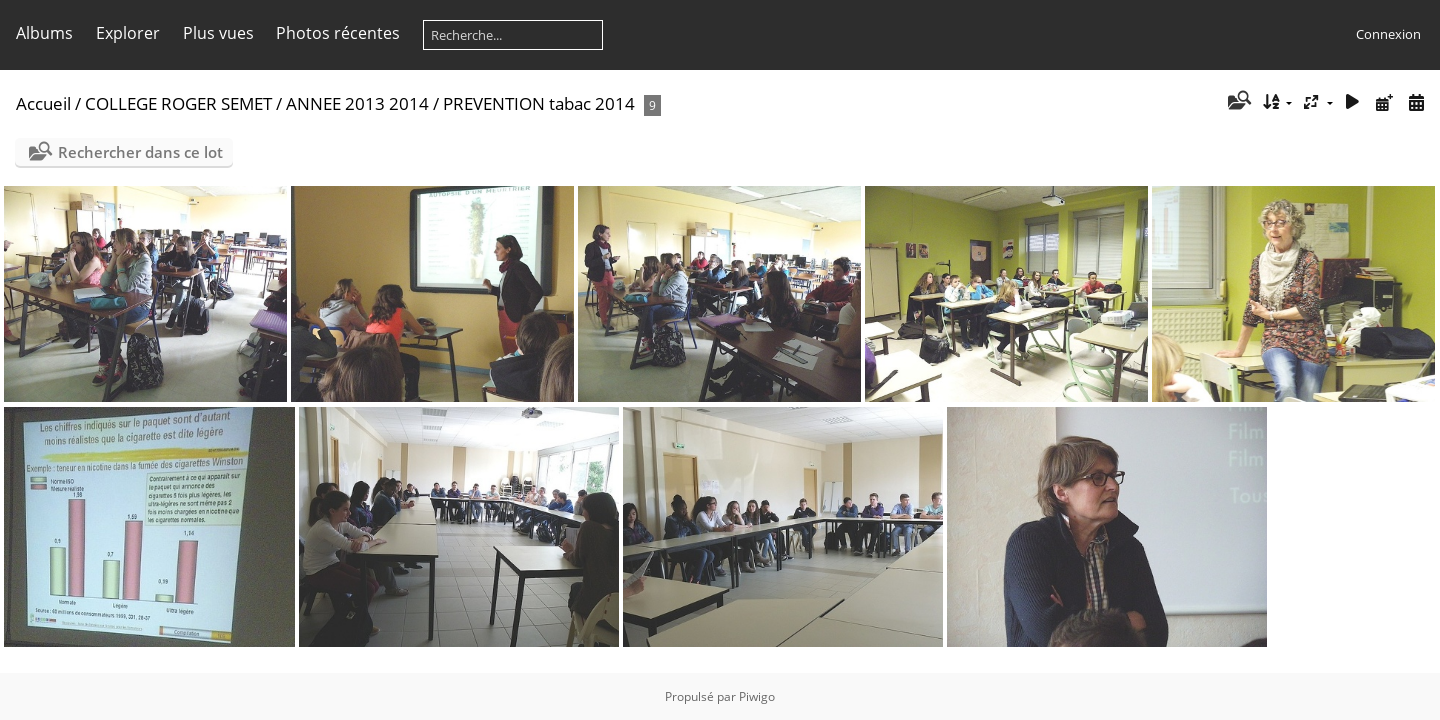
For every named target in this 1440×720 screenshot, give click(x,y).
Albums (44, 33)
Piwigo (757, 696)
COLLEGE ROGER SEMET (178, 103)
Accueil (43, 103)
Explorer (128, 33)
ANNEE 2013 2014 (357, 103)
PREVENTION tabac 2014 (539, 103)
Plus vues (218, 33)
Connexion (1388, 34)
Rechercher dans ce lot (140, 152)
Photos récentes (338, 33)
